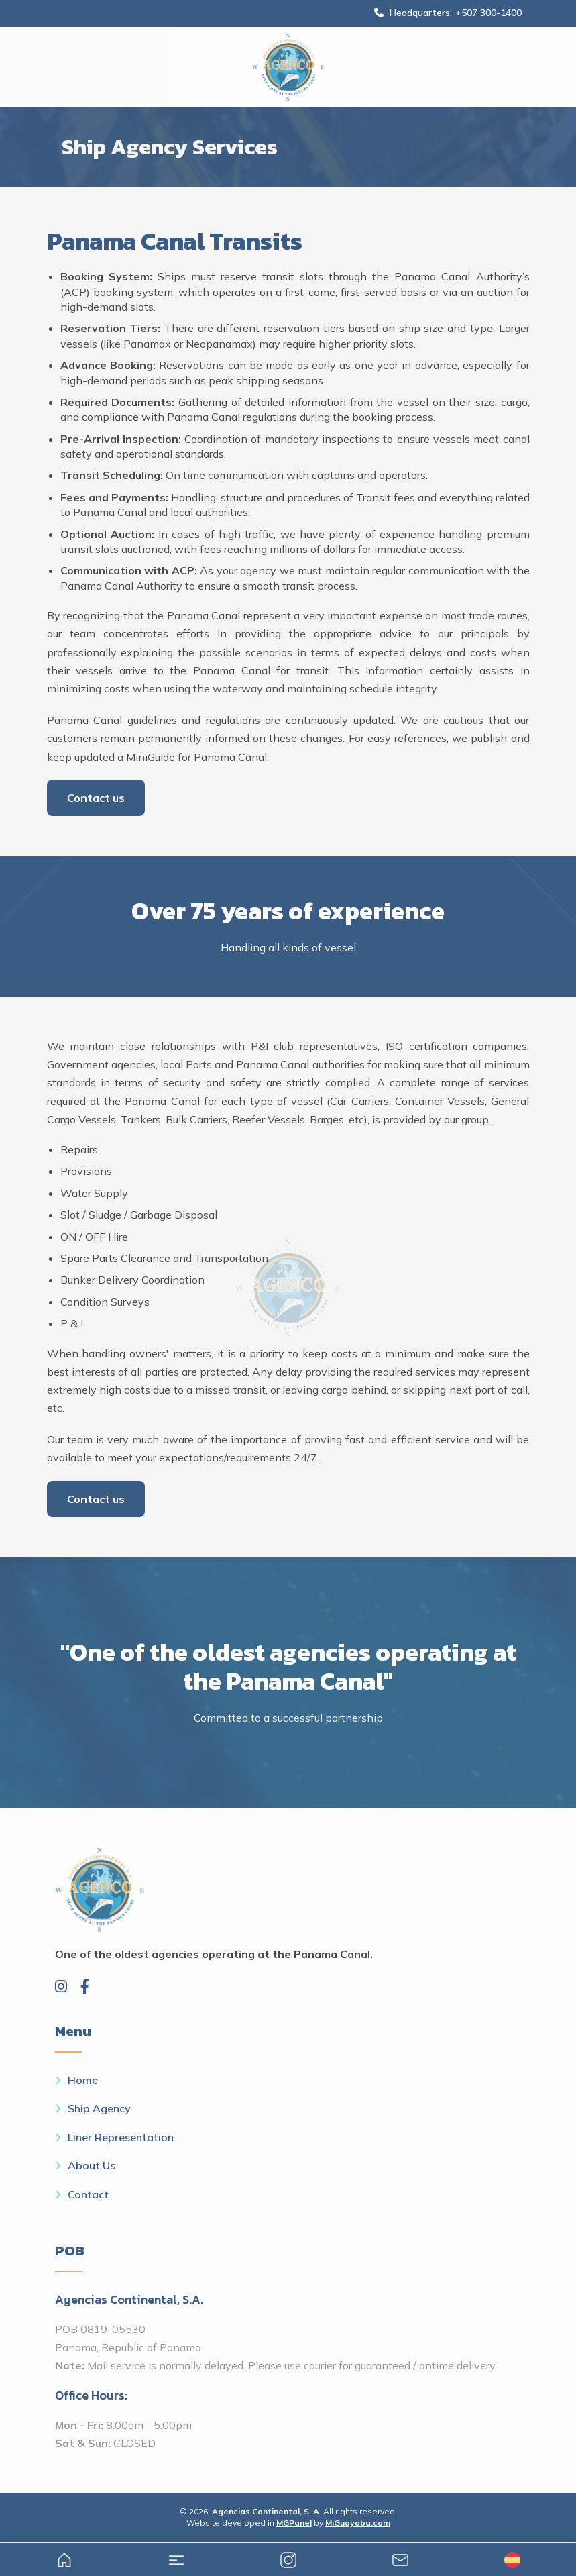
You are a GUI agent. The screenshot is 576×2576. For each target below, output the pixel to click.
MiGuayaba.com (357, 2523)
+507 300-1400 (488, 13)
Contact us (96, 798)
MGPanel (294, 2523)
